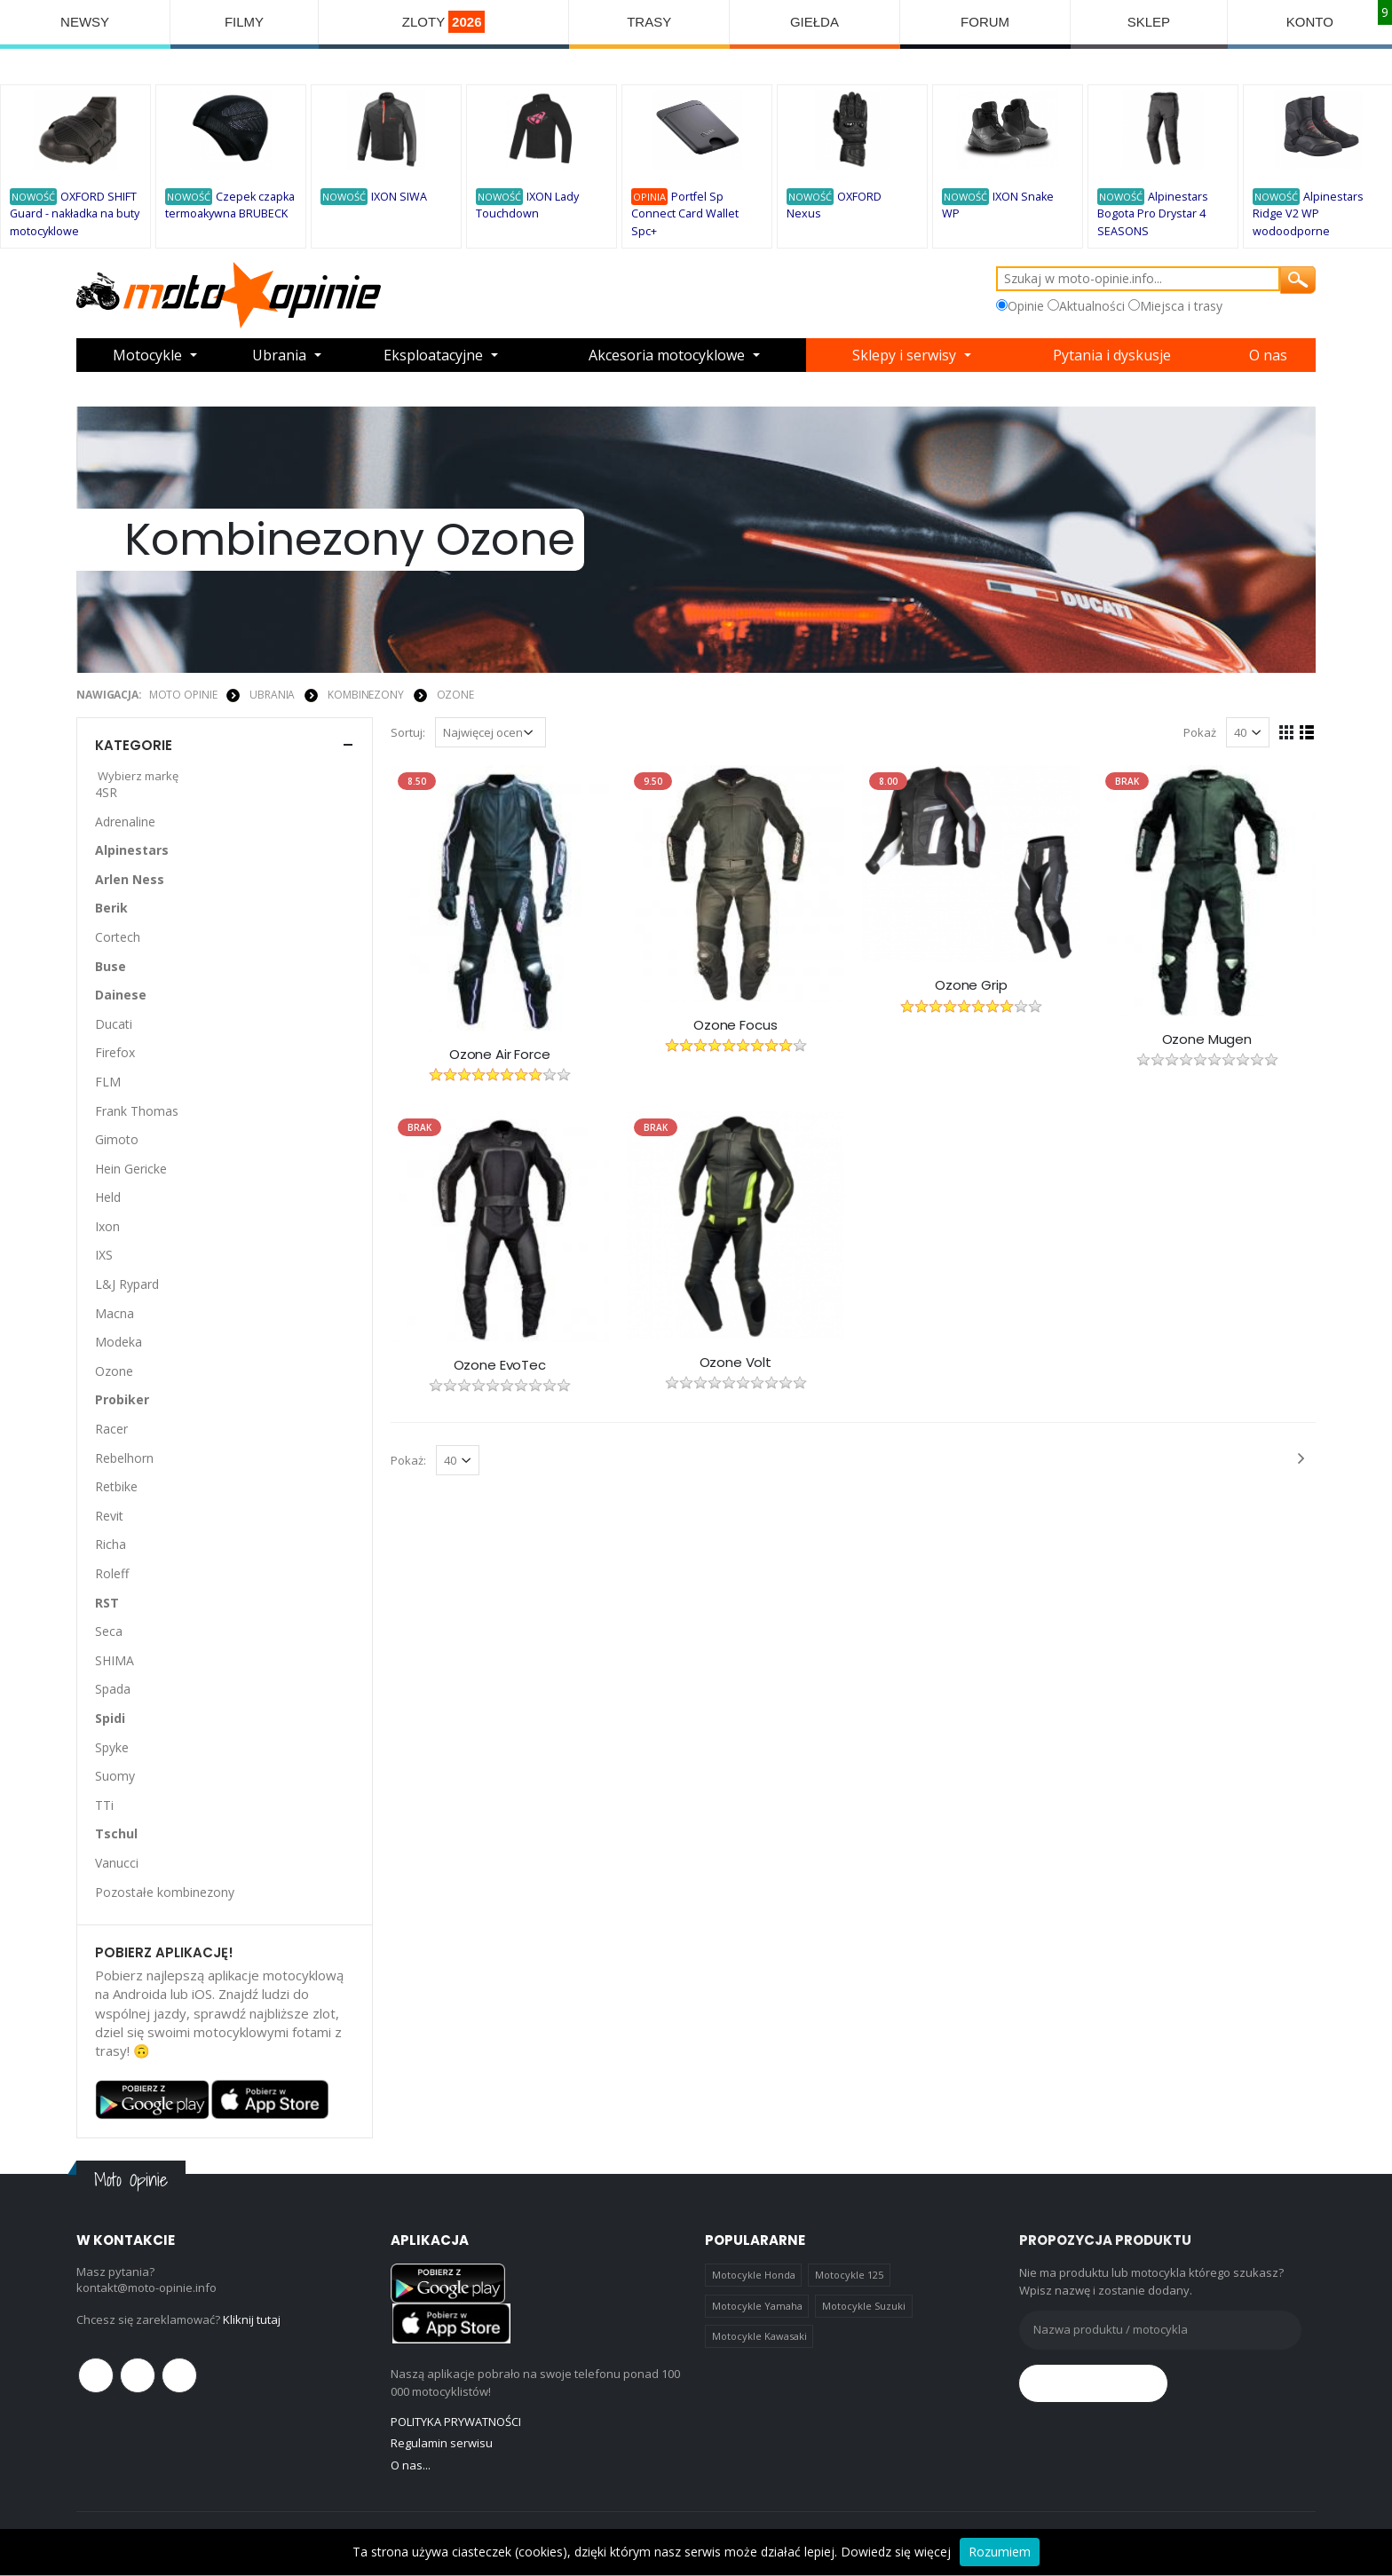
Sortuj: (408, 732)
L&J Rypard (127, 1284)
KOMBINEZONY (366, 694)
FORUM (985, 21)
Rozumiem (1000, 2551)
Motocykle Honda (753, 2274)
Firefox (115, 1052)
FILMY (244, 21)
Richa (110, 1544)
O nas (1268, 355)
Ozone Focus (735, 1025)
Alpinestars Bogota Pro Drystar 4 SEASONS (1152, 214)
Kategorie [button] (133, 745)
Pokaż (1199, 732)
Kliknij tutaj (252, 2319)
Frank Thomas (136, 1110)
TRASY (649, 21)
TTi (104, 1805)
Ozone (455, 694)
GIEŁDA (814, 21)
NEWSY (84, 21)
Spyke (112, 1747)
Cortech (117, 936)
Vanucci (116, 1862)
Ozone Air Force (499, 1054)
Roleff (112, 1573)
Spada (112, 1688)
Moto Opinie (183, 694)
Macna (114, 1313)
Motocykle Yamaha (757, 2305)
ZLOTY (444, 22)
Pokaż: (408, 1460)
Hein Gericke (131, 1168)
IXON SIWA (399, 196)
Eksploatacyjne (433, 355)
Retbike (116, 1486)
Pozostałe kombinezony (164, 1892)
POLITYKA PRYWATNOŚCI (456, 2422)
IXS (104, 1254)
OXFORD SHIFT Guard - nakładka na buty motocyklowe (74, 214)
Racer (111, 1428)
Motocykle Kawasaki (759, 2336)
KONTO (1309, 21)
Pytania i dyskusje (1112, 355)
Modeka (118, 1341)
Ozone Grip (971, 985)
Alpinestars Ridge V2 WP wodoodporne (1308, 214)
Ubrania (279, 355)
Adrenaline (125, 821)
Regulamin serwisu (442, 2443)
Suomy (115, 1775)
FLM (108, 1081)
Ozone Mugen (1207, 1039)
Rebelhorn (124, 1458)
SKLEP (1148, 21)
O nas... (411, 2465)
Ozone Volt (736, 1362)
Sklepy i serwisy (904, 355)
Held (108, 1197)
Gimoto (116, 1139)
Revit (109, 1515)
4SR (106, 792)
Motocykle (147, 355)
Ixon (107, 1226)
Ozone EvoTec (500, 1365)
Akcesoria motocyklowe (667, 355)
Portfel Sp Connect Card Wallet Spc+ (685, 214)
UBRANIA (272, 694)
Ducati (113, 1023)
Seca (109, 1631)
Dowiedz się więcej (896, 2551)
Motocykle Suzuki (864, 2305)
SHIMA (114, 1660)
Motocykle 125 (849, 2274)
